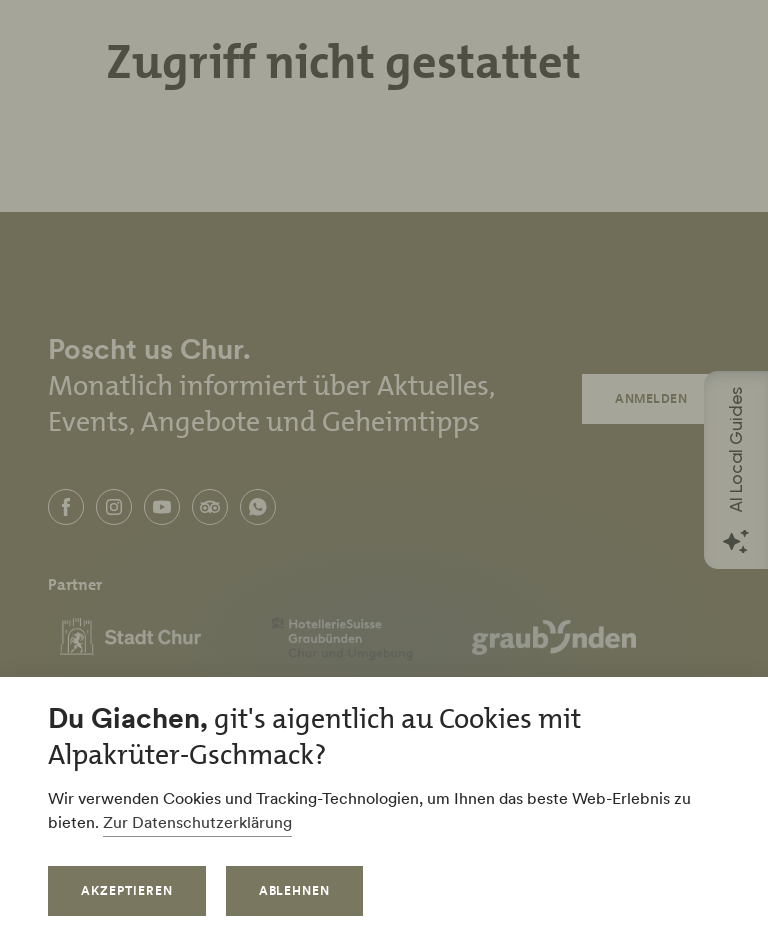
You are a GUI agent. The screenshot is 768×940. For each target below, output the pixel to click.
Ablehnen (295, 890)
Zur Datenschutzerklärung (197, 822)
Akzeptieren (127, 890)
